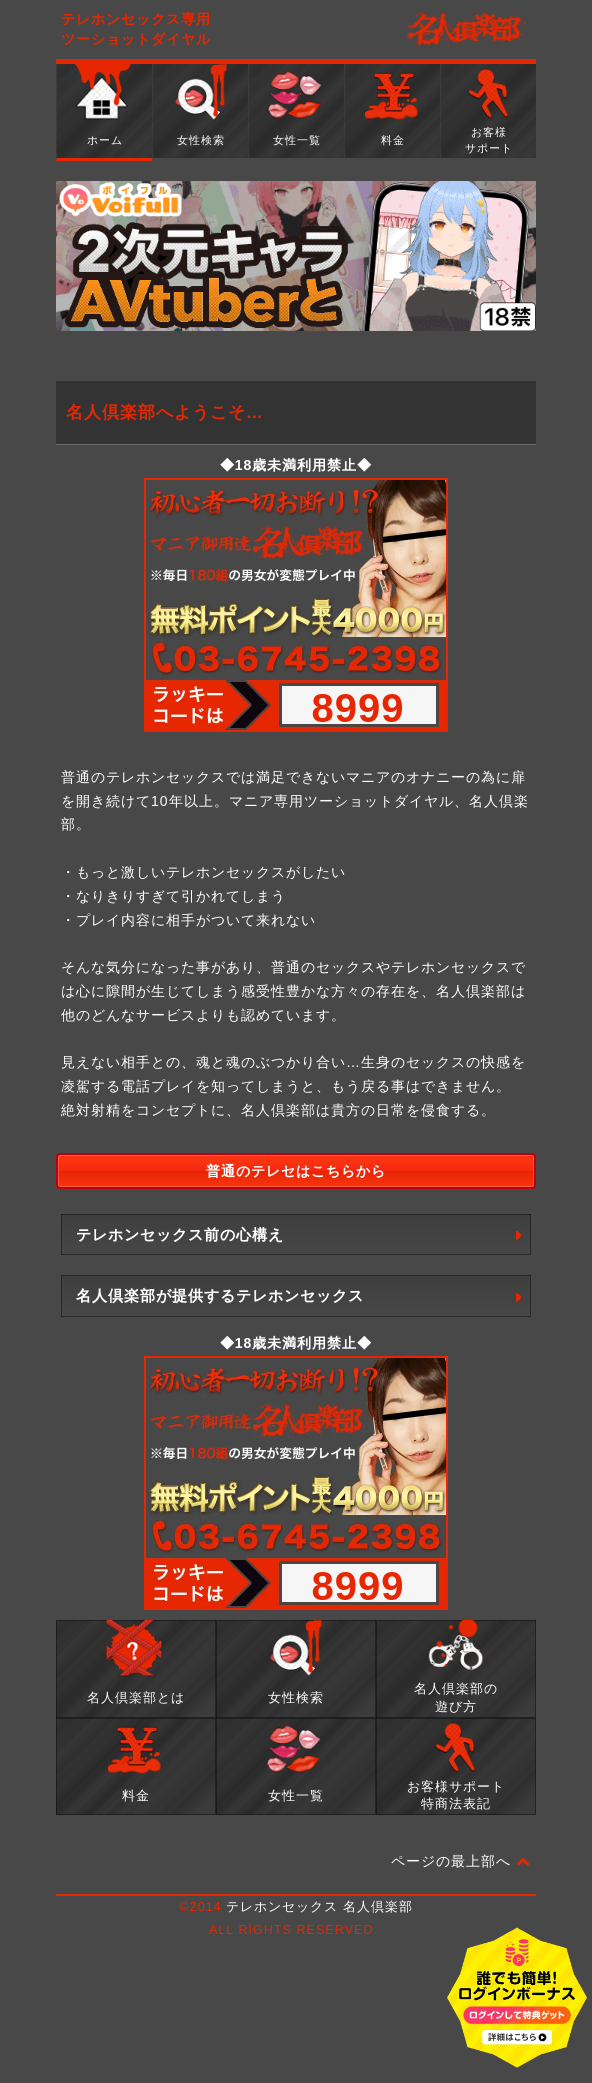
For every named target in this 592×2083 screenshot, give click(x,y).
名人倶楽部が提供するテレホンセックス (220, 1295)
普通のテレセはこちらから (296, 1171)
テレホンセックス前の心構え (180, 1234)
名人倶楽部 (466, 30)
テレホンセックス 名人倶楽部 (319, 1907)
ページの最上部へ (461, 1862)
